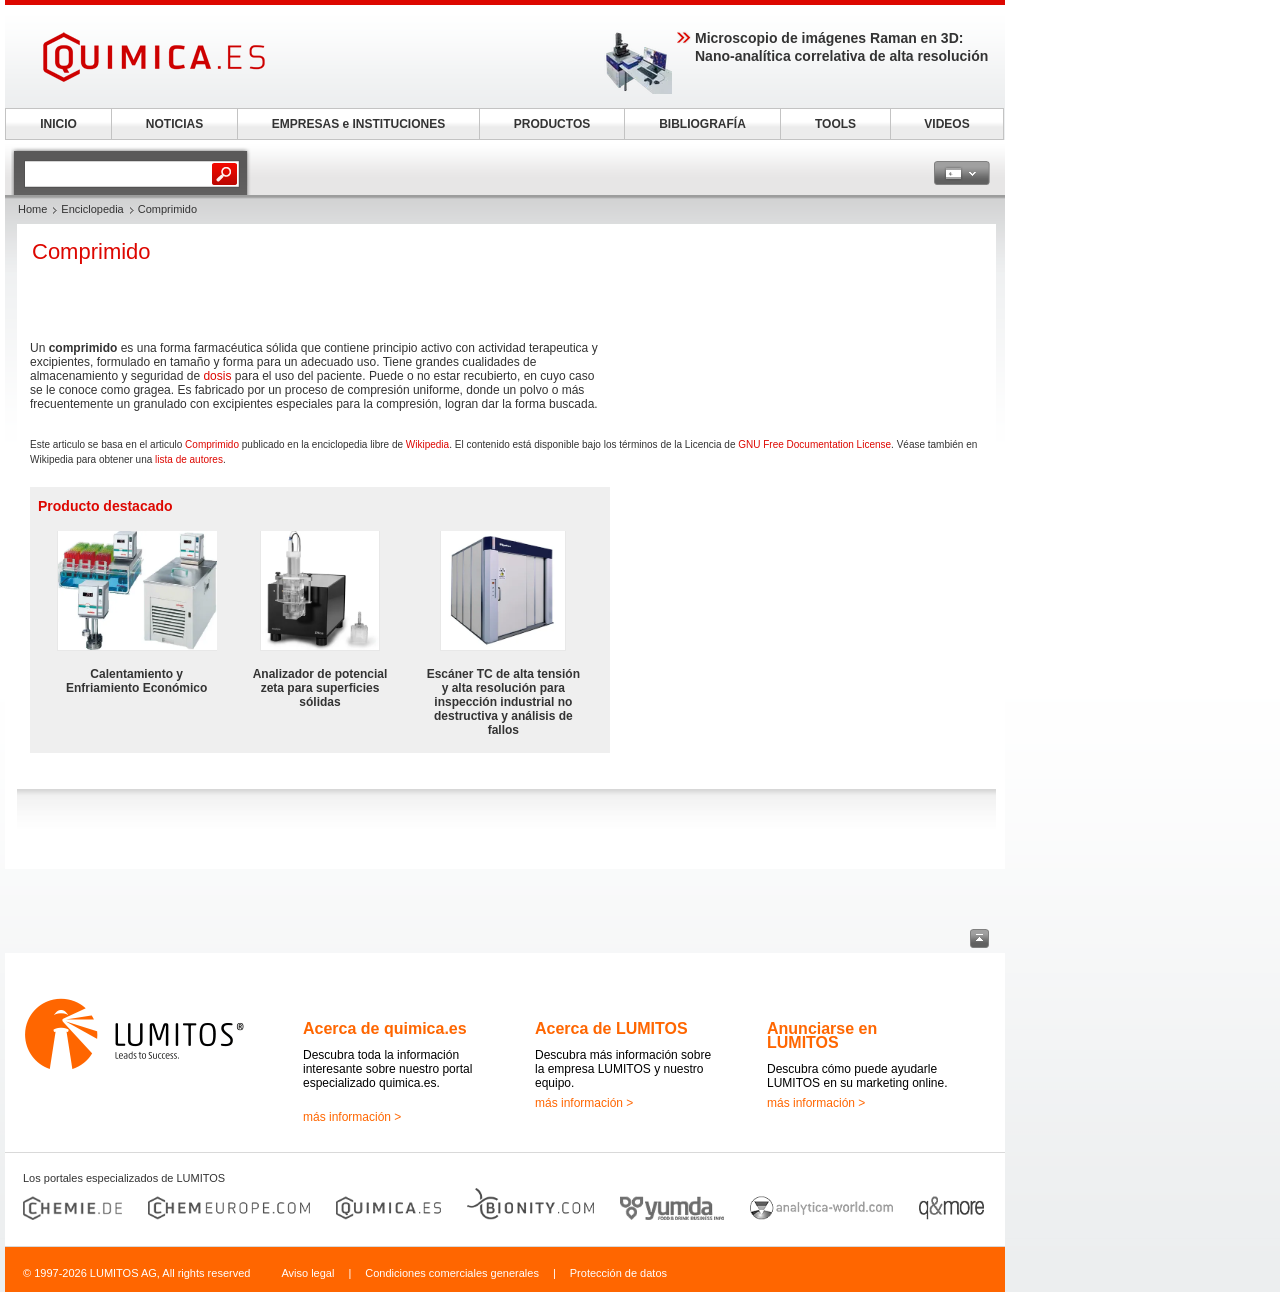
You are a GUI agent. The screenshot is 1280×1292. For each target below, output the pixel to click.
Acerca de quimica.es (385, 1028)
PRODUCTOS (552, 124)
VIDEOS (946, 124)
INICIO (58, 124)
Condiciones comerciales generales (452, 1273)
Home (32, 209)
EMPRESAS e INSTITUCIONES (358, 124)
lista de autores (189, 459)
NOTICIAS (174, 124)
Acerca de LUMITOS (611, 1028)
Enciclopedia (92, 209)
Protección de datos (618, 1273)
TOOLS (835, 124)
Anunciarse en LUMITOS (822, 1035)
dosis (217, 376)
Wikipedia (427, 444)
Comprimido (212, 444)
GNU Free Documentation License (814, 444)
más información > (352, 1117)
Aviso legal (307, 1273)
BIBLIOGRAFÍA (702, 124)
